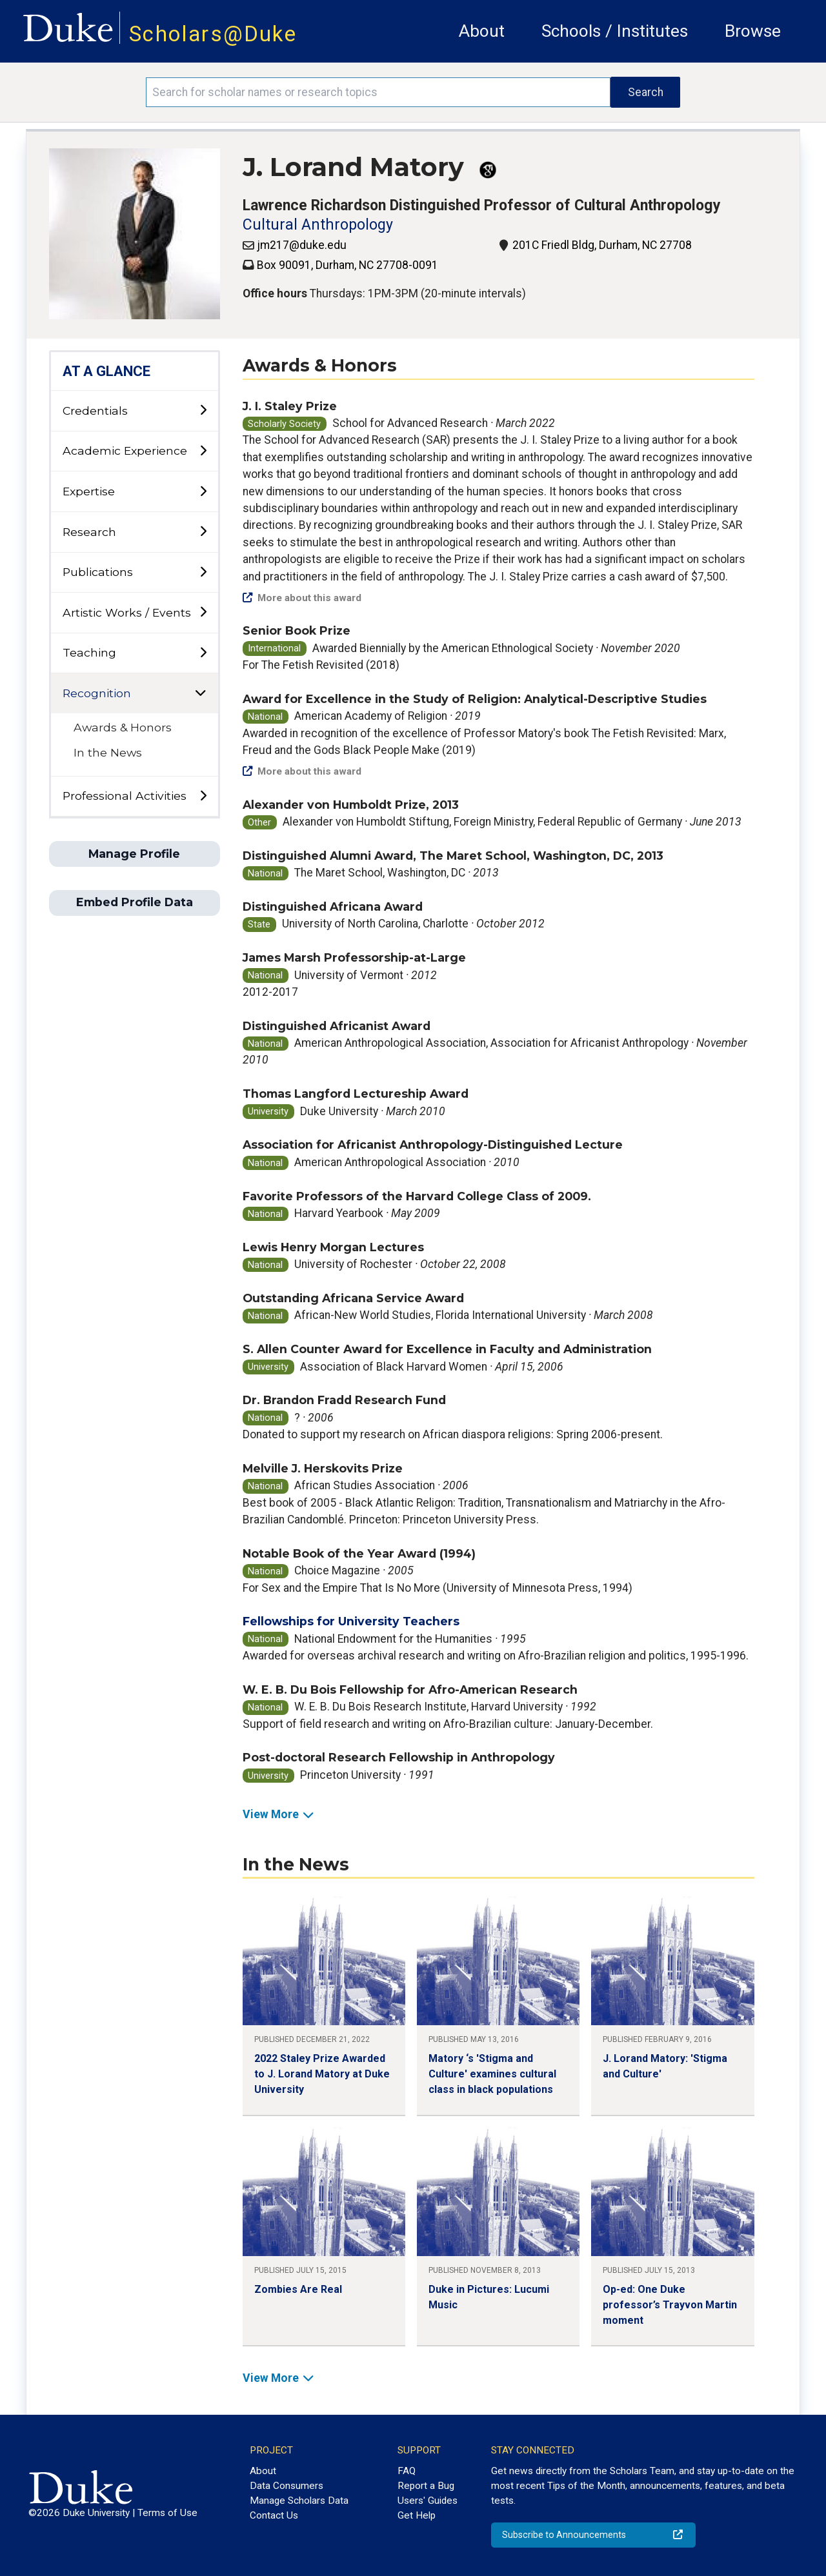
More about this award (302, 598)
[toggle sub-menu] (202, 410)
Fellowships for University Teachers (351, 1621)
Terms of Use (167, 2513)
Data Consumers (286, 2486)
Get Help (417, 2515)
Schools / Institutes (614, 31)
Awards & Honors (123, 727)
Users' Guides (428, 2500)
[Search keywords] (378, 92)
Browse (753, 31)
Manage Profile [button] (134, 853)
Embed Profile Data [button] (134, 902)
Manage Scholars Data (299, 2500)
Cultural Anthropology (318, 224)
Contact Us (274, 2515)
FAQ (407, 2471)
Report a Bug (426, 2486)
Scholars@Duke (213, 33)
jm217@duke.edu (302, 245)
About (482, 31)
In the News (108, 752)
